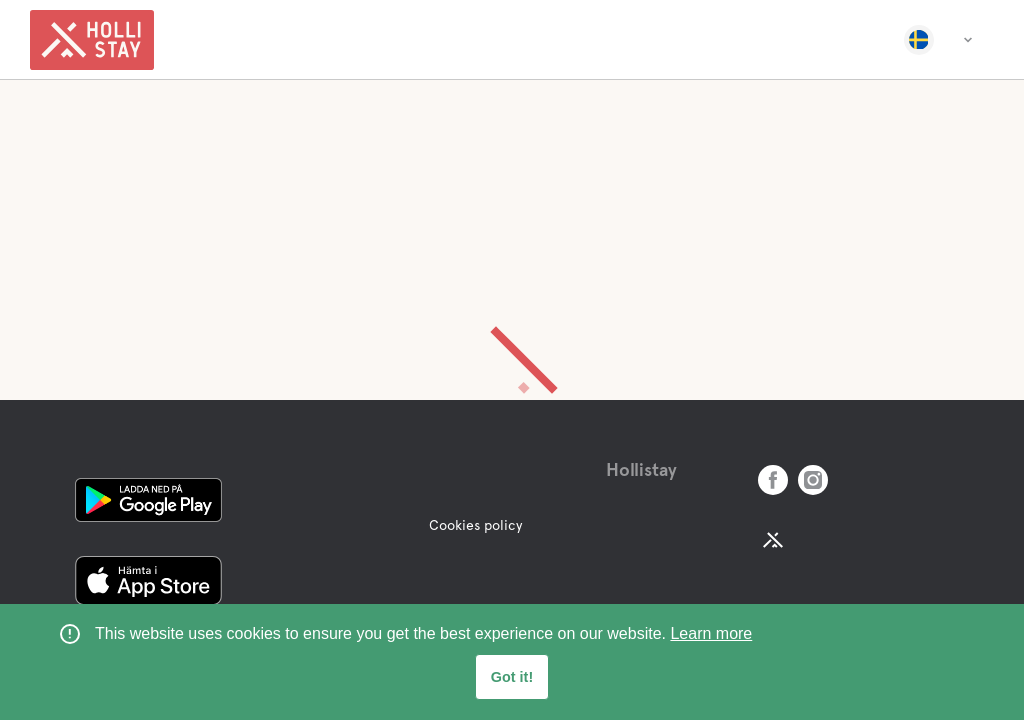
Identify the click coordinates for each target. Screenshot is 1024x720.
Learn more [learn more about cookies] (711, 633)
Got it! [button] (512, 677)
